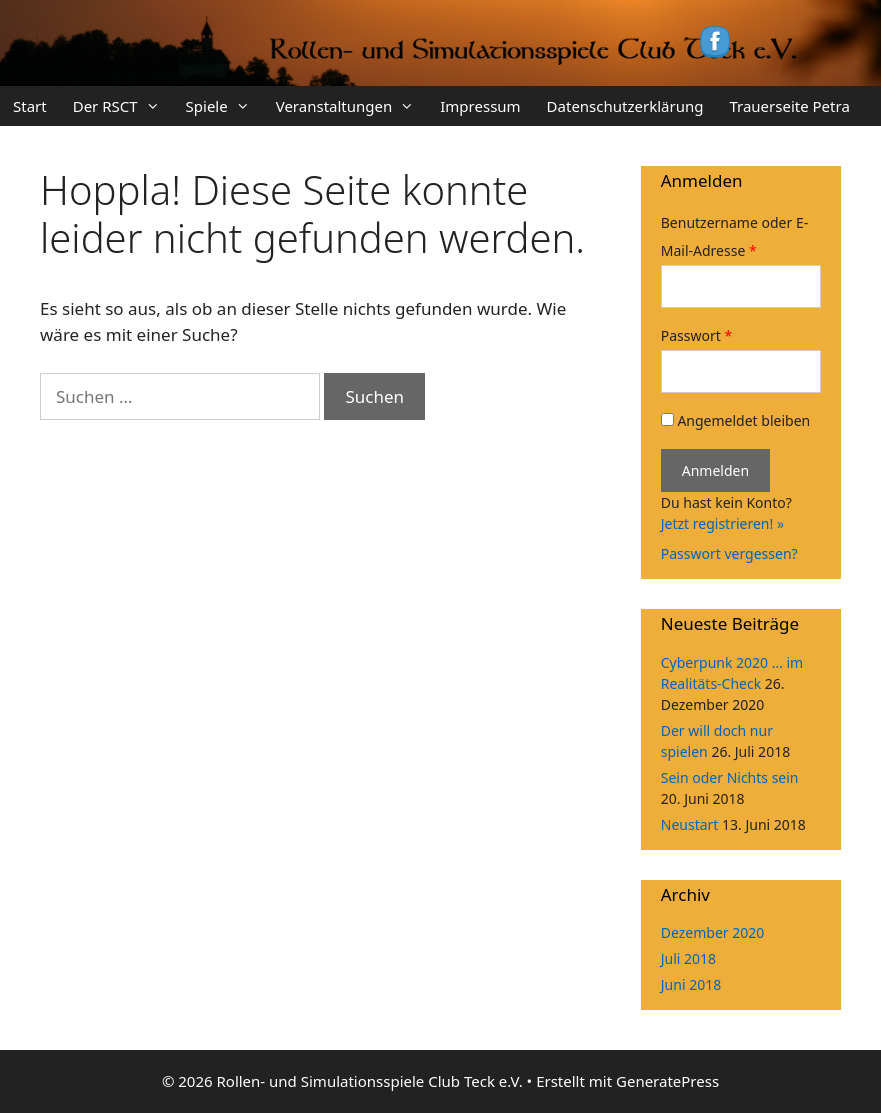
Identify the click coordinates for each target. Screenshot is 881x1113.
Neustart (690, 824)
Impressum (480, 106)
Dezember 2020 (713, 932)
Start (30, 106)
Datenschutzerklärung (625, 106)
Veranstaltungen (352, 106)
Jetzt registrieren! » (722, 523)
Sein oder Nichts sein (730, 777)
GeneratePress (667, 1081)
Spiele (224, 106)
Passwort (696, 335)
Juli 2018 (688, 958)
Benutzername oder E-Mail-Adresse (734, 236)
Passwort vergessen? (729, 553)
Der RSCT (123, 106)
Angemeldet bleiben (735, 420)
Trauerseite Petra (789, 106)
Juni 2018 (691, 984)
